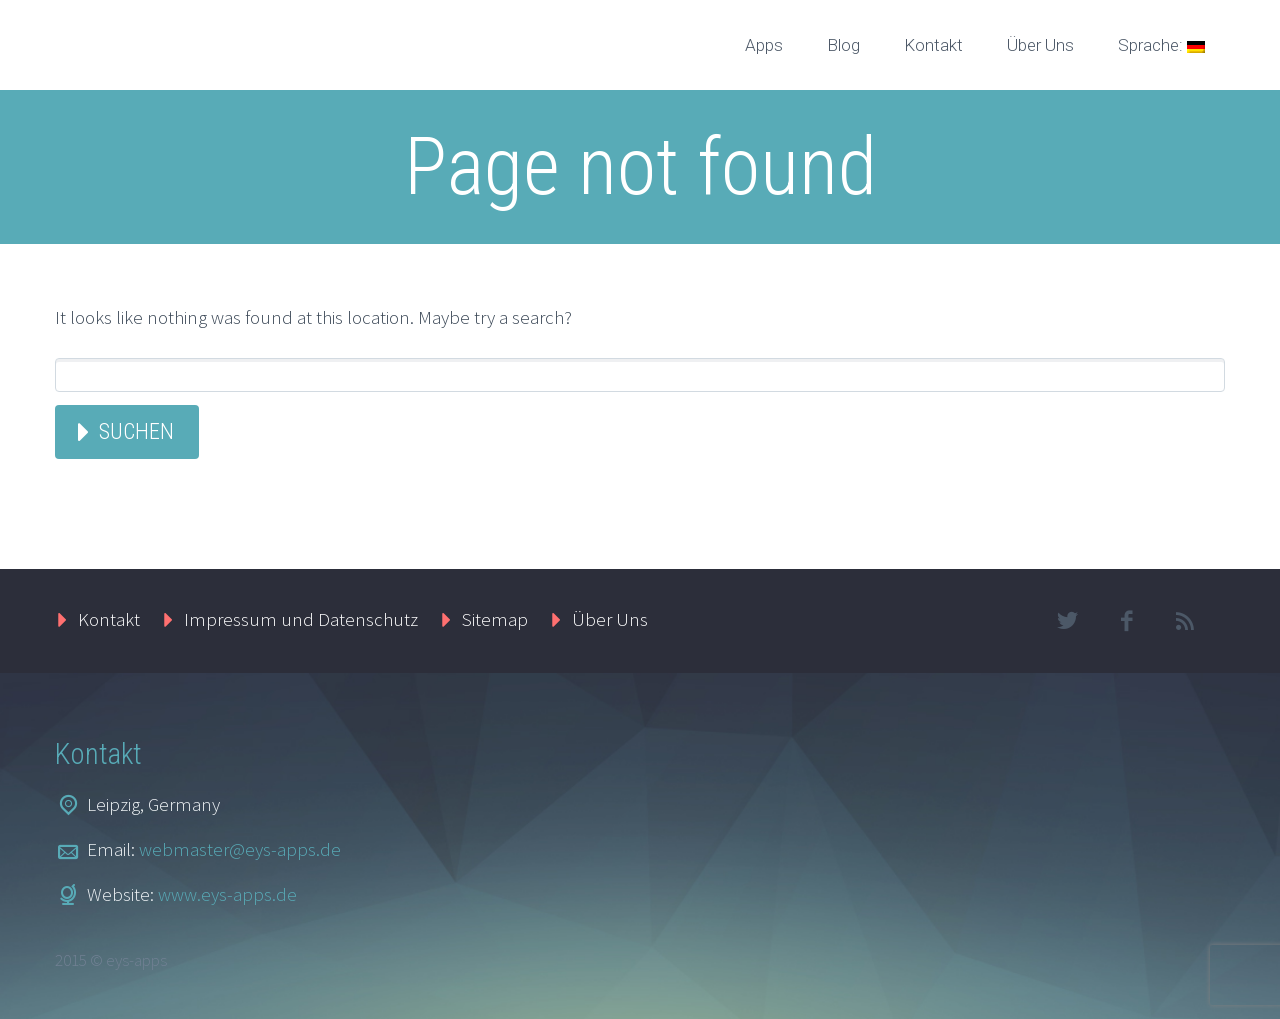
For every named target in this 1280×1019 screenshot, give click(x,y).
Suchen (136, 431)
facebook (1126, 621)
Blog (843, 45)
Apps (764, 45)
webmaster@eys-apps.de (240, 849)
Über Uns (1040, 45)
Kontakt (933, 45)
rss (1185, 621)
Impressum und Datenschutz (301, 619)
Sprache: (1161, 45)
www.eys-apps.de (227, 894)
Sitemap (495, 619)
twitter (1067, 621)
